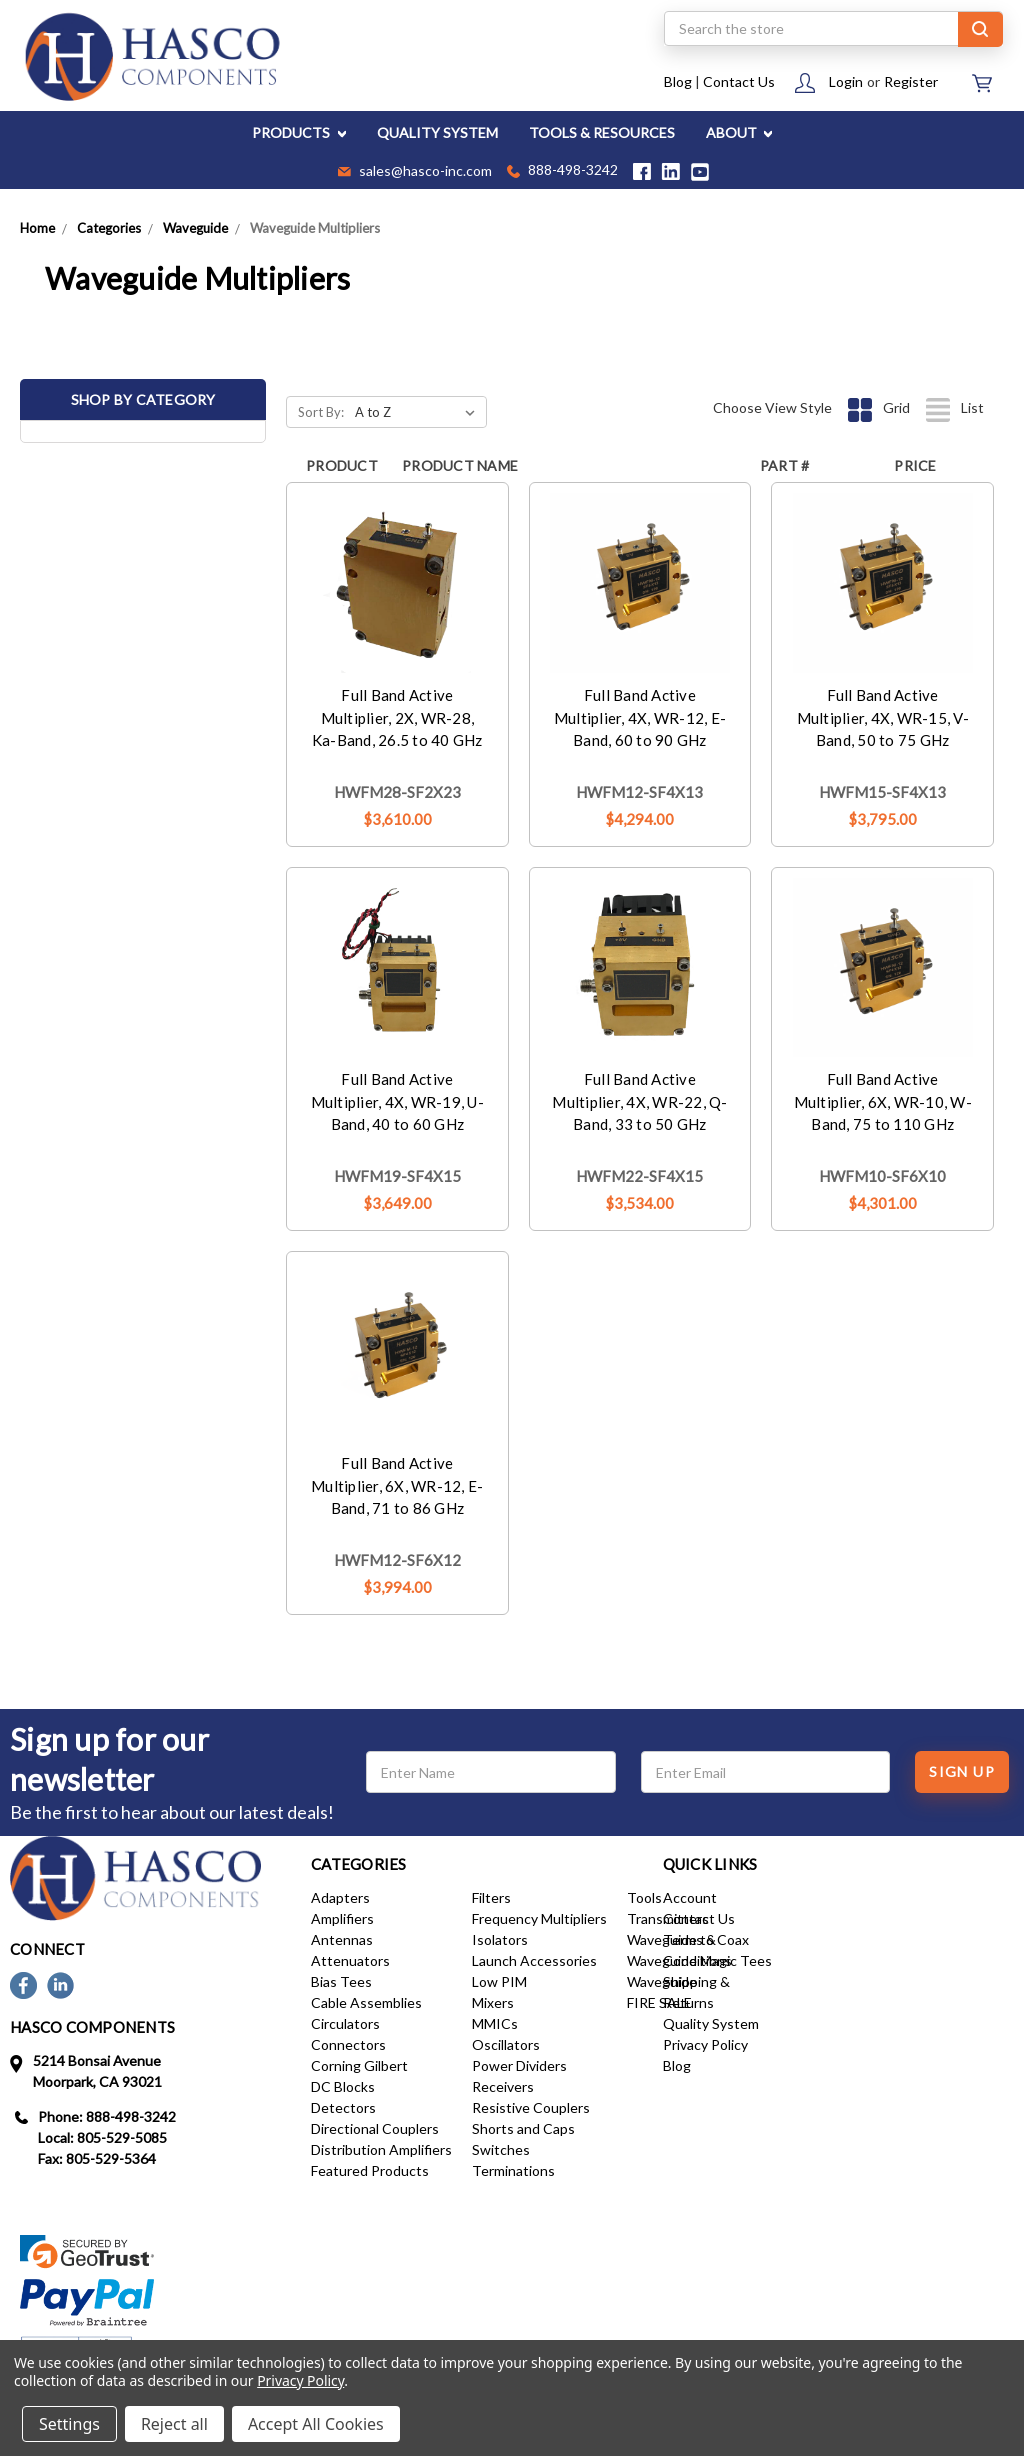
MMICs (495, 2023)
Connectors (348, 2044)
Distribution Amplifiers (381, 2149)
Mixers (493, 2002)
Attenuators (350, 1960)
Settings (69, 2424)
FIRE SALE (659, 2002)
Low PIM (499, 1981)
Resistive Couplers (531, 2107)
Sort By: (321, 412)
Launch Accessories (534, 1960)
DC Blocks (343, 2086)
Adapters (340, 1897)
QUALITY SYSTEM (437, 132)
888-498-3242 (562, 171)
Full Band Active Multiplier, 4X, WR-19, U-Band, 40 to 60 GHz (397, 1101)
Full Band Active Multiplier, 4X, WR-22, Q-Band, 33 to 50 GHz (639, 1101)
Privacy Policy (705, 2044)
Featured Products (370, 2170)
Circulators (345, 2023)
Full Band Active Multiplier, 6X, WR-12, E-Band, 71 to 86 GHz (397, 1485)
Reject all (174, 2424)
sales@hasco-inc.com (415, 172)
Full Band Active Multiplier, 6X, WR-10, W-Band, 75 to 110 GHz (883, 1101)
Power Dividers (519, 2065)
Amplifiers (342, 1918)
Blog (678, 81)
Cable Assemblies (366, 2002)
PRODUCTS (299, 132)
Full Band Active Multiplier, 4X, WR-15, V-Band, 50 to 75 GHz (883, 717)
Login (846, 81)
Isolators (500, 1939)
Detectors (343, 2107)
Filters (491, 1897)
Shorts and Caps (523, 2128)
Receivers (503, 2086)
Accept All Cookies (316, 2424)
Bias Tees (341, 1981)
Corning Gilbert (359, 2065)
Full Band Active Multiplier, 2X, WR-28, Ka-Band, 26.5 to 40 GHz (397, 717)
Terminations (513, 2170)
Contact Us (739, 81)
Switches (501, 2149)
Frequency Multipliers (539, 1918)
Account (690, 1897)
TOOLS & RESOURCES (602, 132)
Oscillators (506, 2044)
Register (911, 81)
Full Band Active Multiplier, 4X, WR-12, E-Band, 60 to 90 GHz (640, 717)
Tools (644, 1897)
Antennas (342, 1939)
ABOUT (739, 132)
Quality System (711, 2023)
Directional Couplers (375, 2128)
